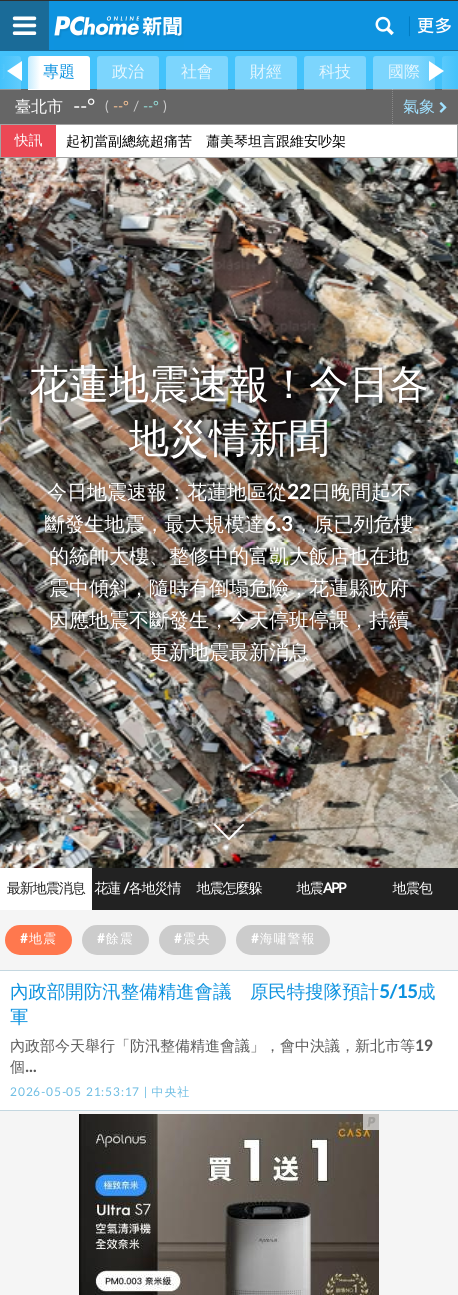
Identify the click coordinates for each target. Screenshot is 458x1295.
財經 (266, 72)
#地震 (38, 939)
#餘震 (115, 939)
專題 (59, 72)
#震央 (192, 939)
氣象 (425, 107)
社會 (197, 72)
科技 (335, 72)
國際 (404, 72)
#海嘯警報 (283, 939)
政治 (128, 72)
